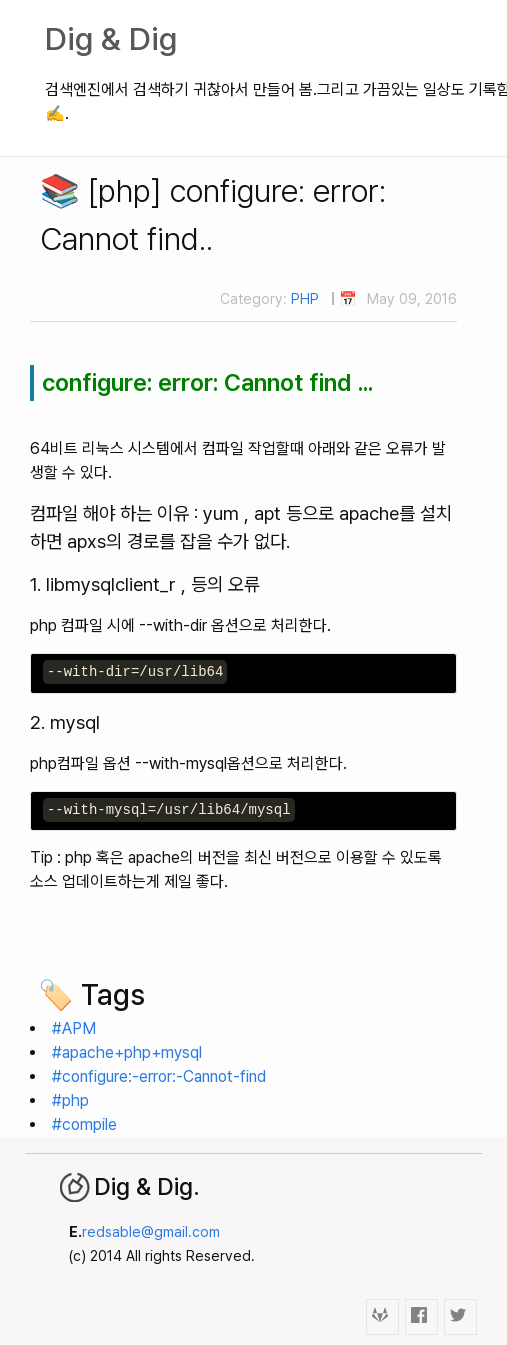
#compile (84, 1124)
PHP (305, 298)
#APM (74, 1028)
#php (70, 1100)
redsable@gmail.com (151, 1231)
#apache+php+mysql (127, 1052)
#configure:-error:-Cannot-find (159, 1076)
